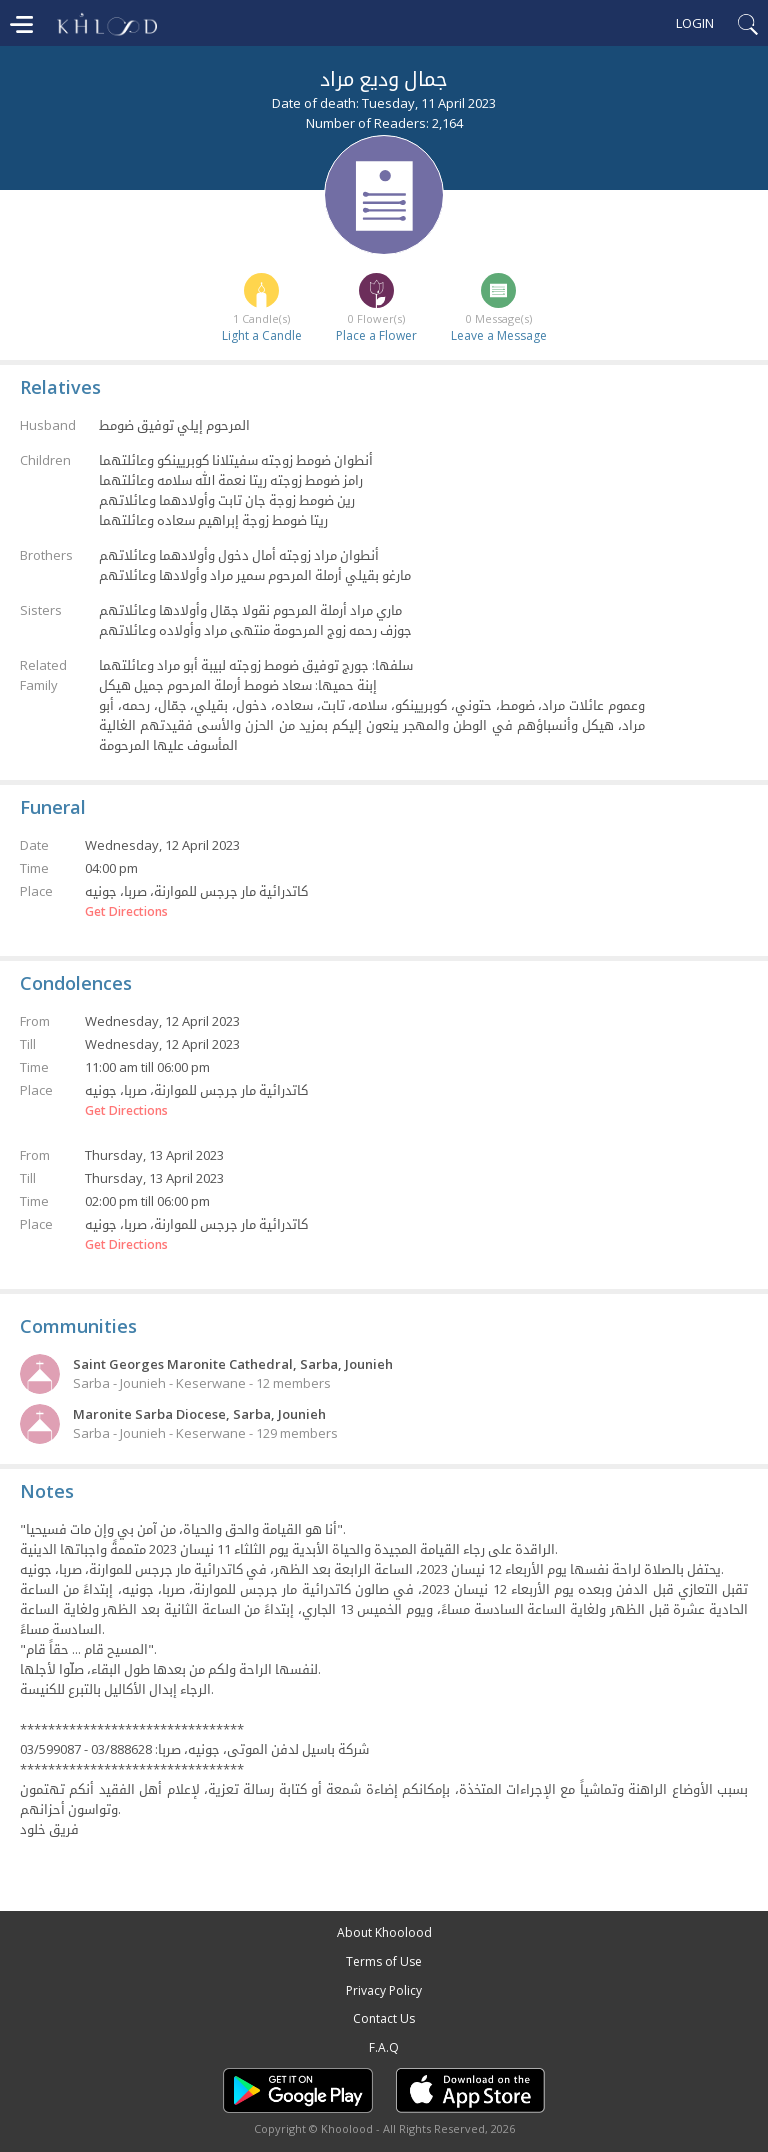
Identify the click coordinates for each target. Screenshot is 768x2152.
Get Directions (126, 912)
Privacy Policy (384, 1990)
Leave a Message (499, 335)
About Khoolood (384, 1932)
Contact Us (384, 2018)
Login (695, 23)
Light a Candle (262, 335)
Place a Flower (376, 335)
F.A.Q (384, 2047)
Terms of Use (384, 1961)
